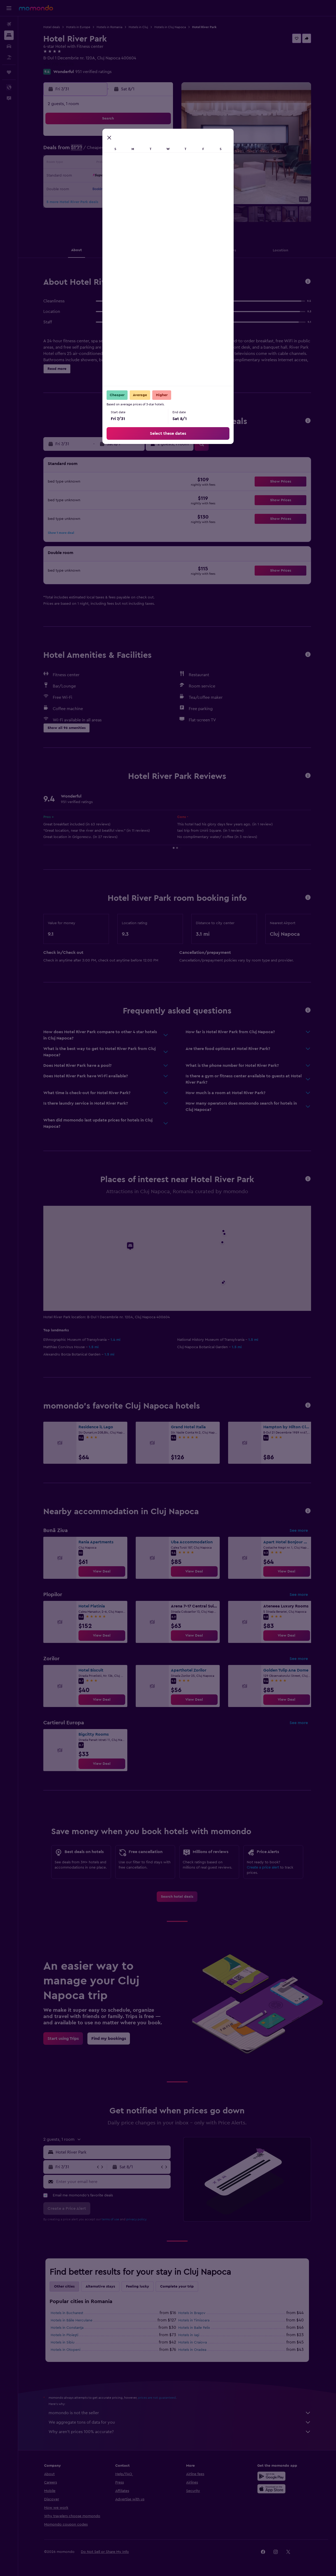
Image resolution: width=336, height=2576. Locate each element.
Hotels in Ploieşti (64, 2335)
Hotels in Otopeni (65, 2350)
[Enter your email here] (112, 2181)
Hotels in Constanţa (67, 2328)
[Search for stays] (9, 35)
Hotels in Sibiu (63, 2342)
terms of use (110, 2219)
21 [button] (109, 176)
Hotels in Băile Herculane (71, 2320)
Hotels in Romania (109, 27)
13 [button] (96, 163)
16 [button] (134, 163)
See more (299, 1530)
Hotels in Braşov (192, 2313)
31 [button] (147, 189)
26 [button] (83, 189)
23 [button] (134, 176)
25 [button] (159, 176)
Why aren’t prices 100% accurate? (180, 2432)
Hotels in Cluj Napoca (170, 27)
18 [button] (159, 163)
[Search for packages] (9, 57)
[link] (101, 1571)
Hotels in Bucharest (67, 2313)
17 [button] (147, 163)
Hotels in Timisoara (193, 2320)
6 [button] (96, 151)
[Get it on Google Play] (271, 2476)
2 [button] (134, 138)
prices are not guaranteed (157, 2397)
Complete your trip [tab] (177, 2286)
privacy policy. (136, 2219)
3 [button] (147, 138)
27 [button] (96, 189)
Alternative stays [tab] (100, 2286)
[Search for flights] (9, 24)
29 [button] (121, 189)
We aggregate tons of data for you (180, 2422)
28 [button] (109, 189)
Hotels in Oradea (192, 2350)
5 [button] (84, 151)
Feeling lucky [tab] (137, 2286)
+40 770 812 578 (58, 64)
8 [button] (121, 151)
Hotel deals (51, 27)
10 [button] (147, 151)
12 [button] (84, 163)
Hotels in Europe (78, 27)
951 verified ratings (93, 72)
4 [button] (159, 138)
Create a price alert (263, 1867)
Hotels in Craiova (192, 2342)
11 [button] (159, 151)
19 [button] (84, 176)
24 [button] (146, 176)
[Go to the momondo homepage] (36, 8)
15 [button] (122, 163)
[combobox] (112, 2152)
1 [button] (121, 138)
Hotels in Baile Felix (194, 2328)
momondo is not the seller (180, 2413)
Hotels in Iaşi (188, 2335)
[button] (9, 8)
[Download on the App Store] (271, 2489)
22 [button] (121, 176)
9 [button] (134, 151)
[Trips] (9, 72)
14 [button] (109, 163)
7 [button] (109, 151)
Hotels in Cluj (138, 27)
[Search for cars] (9, 46)
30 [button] (134, 189)
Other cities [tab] (64, 2286)
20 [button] (96, 176)
